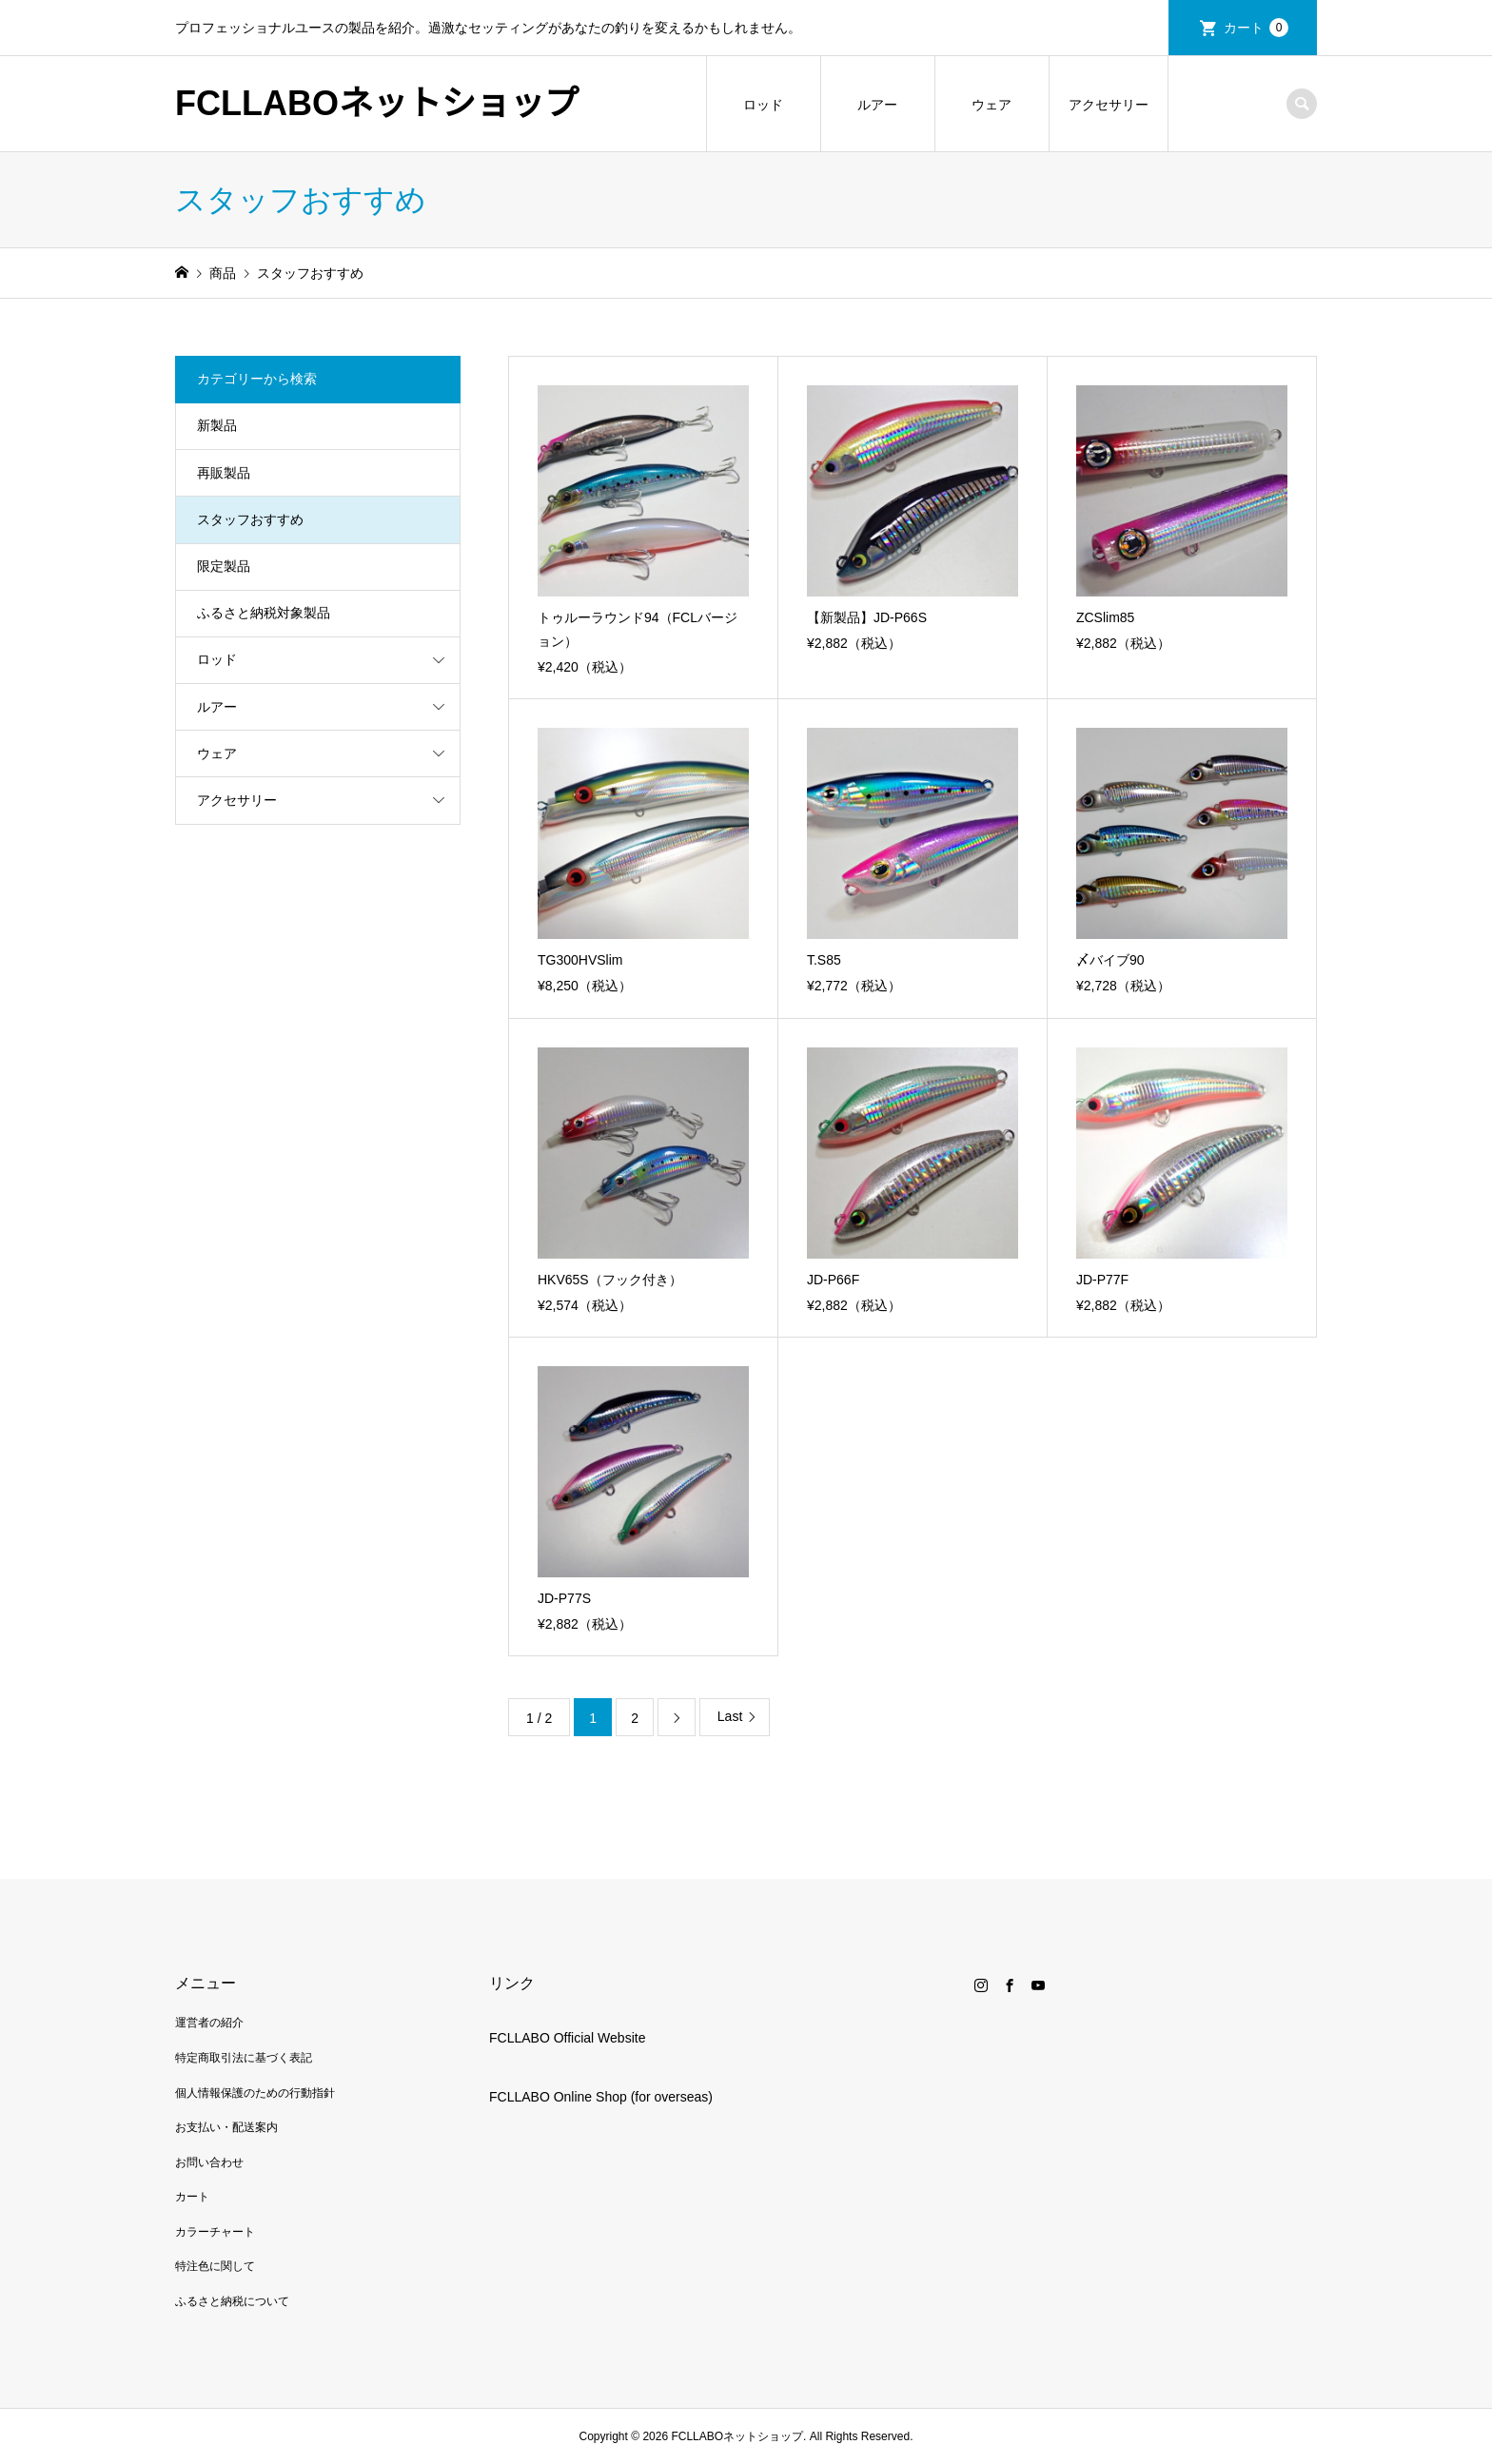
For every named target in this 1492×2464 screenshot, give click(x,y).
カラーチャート (215, 2232)
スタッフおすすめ (250, 519)
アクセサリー (1108, 104)
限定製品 (223, 566)
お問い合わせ (209, 2162)
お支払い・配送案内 (226, 2127)
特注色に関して (215, 2266)
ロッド (763, 104)
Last (729, 1716)
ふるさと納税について (232, 2301)
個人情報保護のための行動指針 (255, 2093)
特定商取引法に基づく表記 (243, 2057)
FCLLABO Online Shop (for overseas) (601, 2096)
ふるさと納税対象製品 (263, 612)
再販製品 (223, 472)
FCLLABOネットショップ (377, 103)
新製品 (217, 425)
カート (1256, 27)
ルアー (877, 104)
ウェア (991, 104)
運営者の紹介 (209, 2022)
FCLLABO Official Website (567, 2037)
